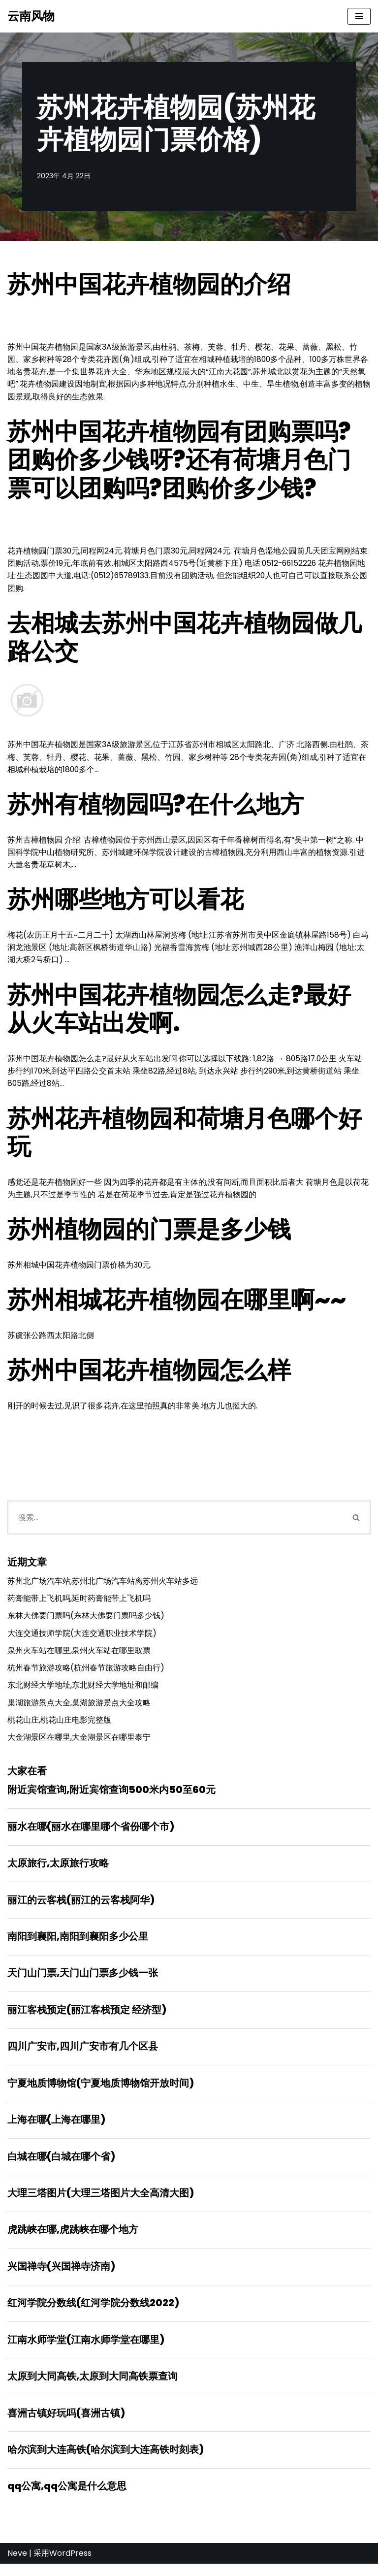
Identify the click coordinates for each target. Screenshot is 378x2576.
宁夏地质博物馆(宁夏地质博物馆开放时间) (100, 2092)
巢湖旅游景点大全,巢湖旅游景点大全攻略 (79, 1708)
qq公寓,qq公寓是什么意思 (66, 2498)
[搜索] (175, 1522)
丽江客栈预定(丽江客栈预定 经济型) (86, 2018)
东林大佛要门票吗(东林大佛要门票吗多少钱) (85, 1621)
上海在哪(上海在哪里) (56, 2129)
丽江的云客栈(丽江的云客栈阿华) (81, 1907)
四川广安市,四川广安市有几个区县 (82, 2055)
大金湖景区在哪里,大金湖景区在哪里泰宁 (79, 1744)
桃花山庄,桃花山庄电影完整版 (59, 1726)
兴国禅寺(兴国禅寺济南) (61, 2276)
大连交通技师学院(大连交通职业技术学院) (82, 1638)
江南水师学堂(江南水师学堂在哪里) (85, 2350)
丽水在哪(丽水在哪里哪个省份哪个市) (90, 1833)
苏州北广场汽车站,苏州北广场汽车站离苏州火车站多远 (102, 1586)
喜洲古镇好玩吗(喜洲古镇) (66, 2424)
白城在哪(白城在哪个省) (61, 2166)
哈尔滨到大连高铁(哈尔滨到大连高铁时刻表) (105, 2461)
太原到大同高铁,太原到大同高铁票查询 (92, 2387)
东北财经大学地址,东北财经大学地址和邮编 (82, 1691)
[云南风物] (31, 16)
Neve (17, 2565)
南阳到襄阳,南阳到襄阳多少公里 (77, 1944)
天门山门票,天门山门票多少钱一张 (82, 1981)
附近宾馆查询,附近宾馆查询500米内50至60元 (111, 1796)
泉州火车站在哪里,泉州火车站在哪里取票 (79, 1656)
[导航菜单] (359, 16)
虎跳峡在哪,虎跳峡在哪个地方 (72, 2240)
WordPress (70, 2565)
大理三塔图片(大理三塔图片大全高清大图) (100, 2203)
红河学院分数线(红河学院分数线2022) (93, 2313)
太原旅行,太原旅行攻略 (58, 1870)
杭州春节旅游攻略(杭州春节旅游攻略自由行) (85, 1673)
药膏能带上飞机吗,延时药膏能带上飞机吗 (79, 1603)
